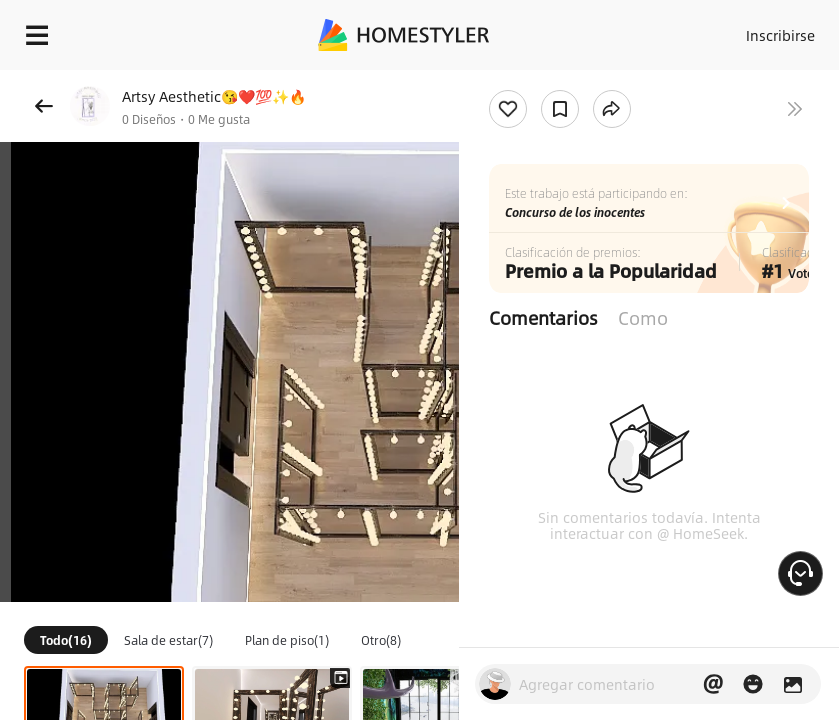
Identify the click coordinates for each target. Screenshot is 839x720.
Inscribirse (780, 35)
